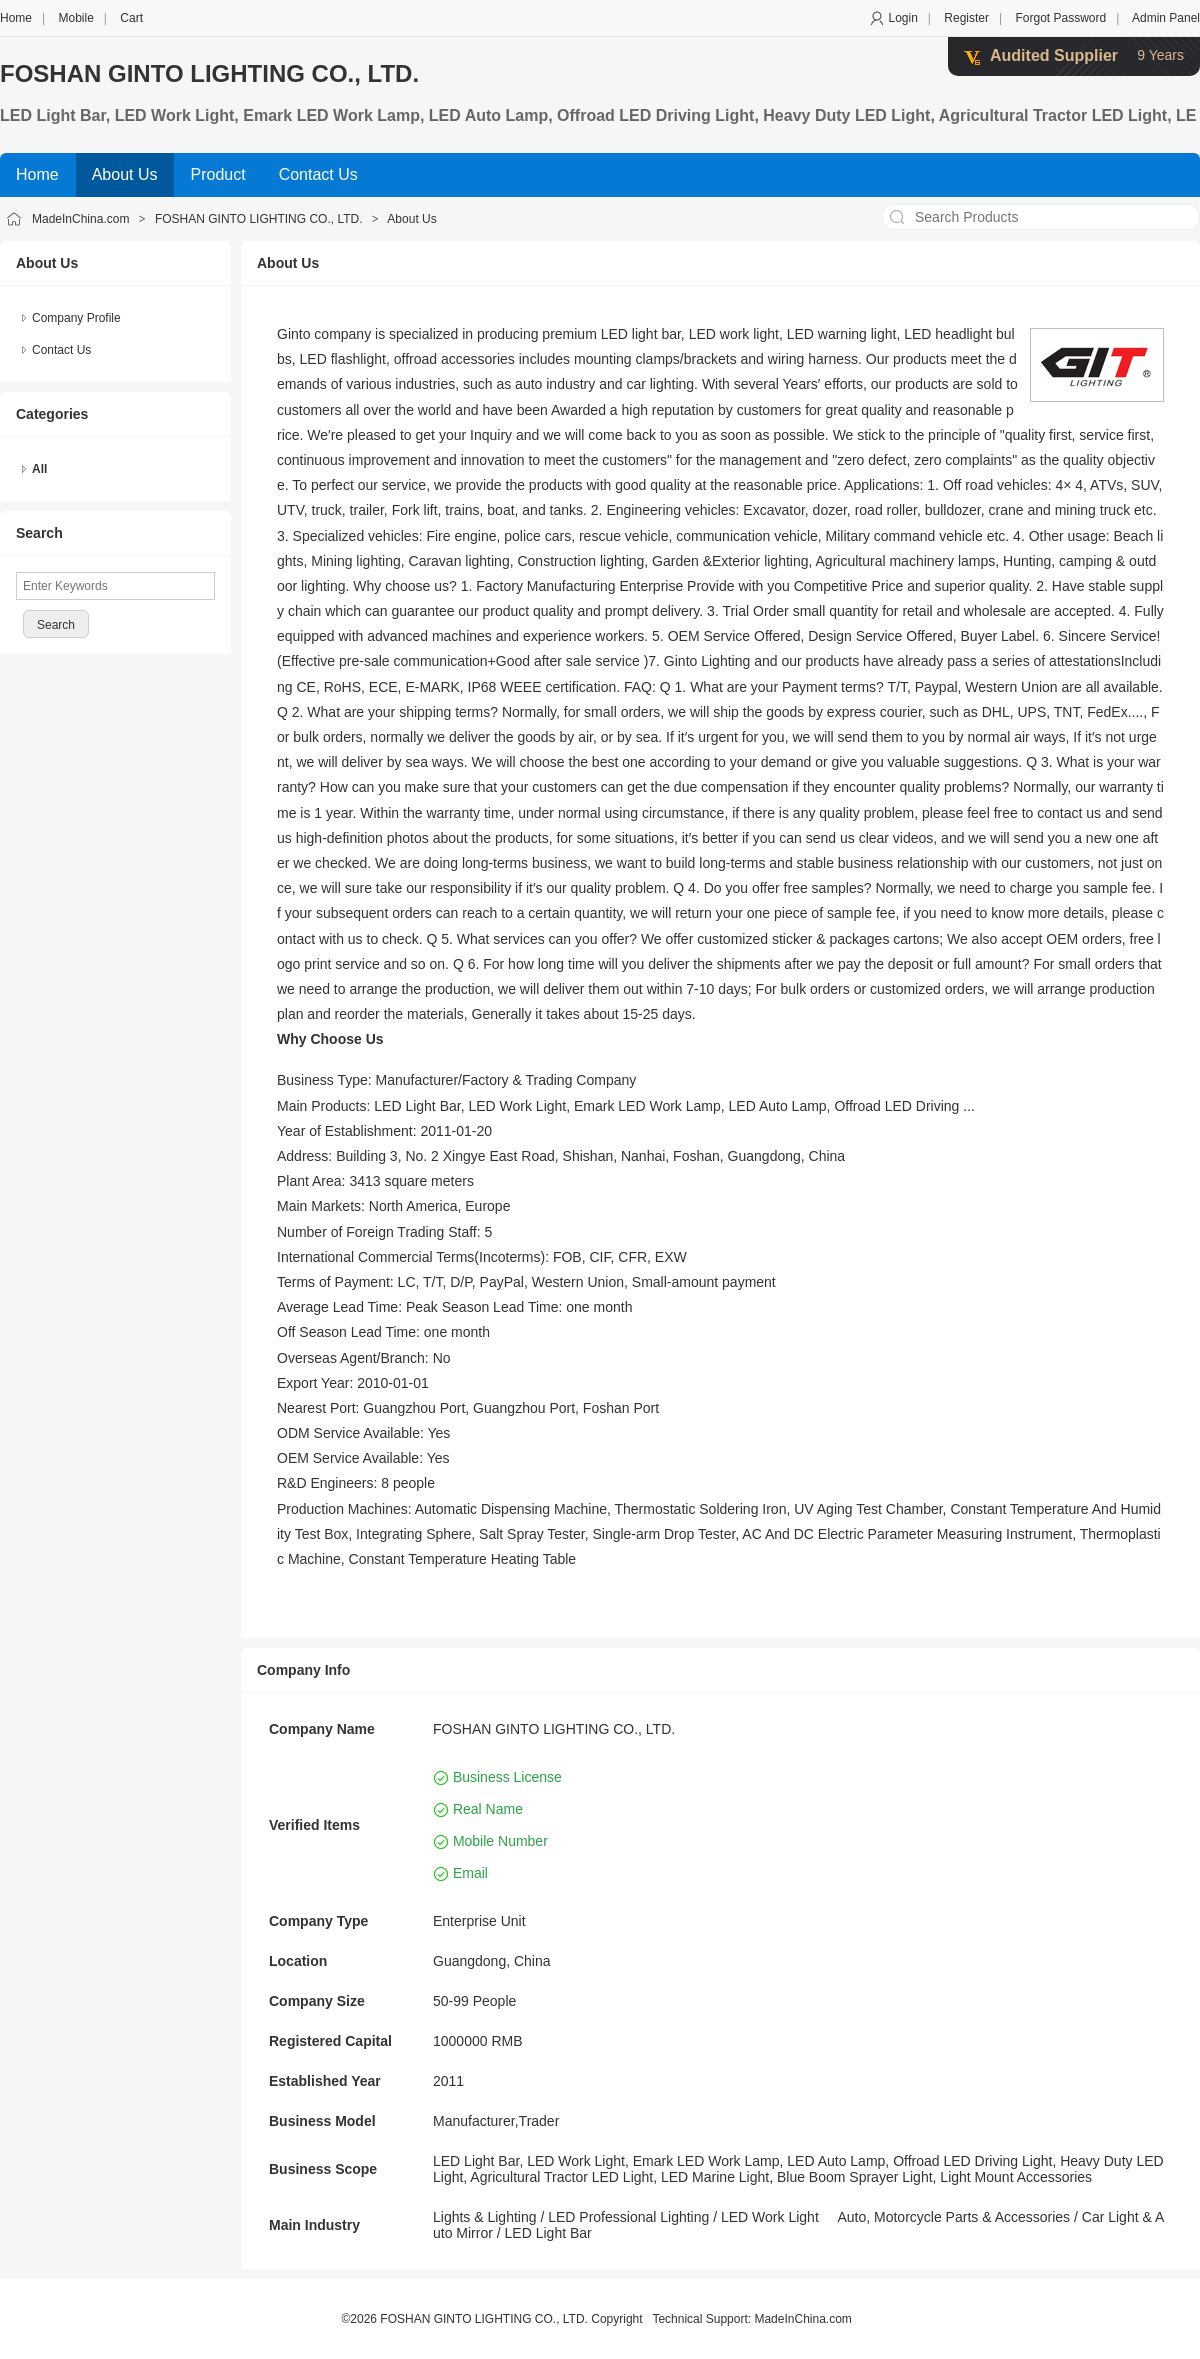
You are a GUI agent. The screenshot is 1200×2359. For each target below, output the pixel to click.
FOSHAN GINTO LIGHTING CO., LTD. (209, 73)
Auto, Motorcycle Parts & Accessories (953, 2217)
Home (16, 18)
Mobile (75, 18)
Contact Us (61, 350)
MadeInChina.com (80, 219)
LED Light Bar (548, 2233)
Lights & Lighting (485, 2217)
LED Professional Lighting (628, 2217)
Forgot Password (1060, 18)
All (39, 469)
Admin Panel (1166, 18)
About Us (411, 219)
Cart (131, 18)
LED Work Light (770, 2217)
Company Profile (76, 318)
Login (902, 18)
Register (966, 18)
